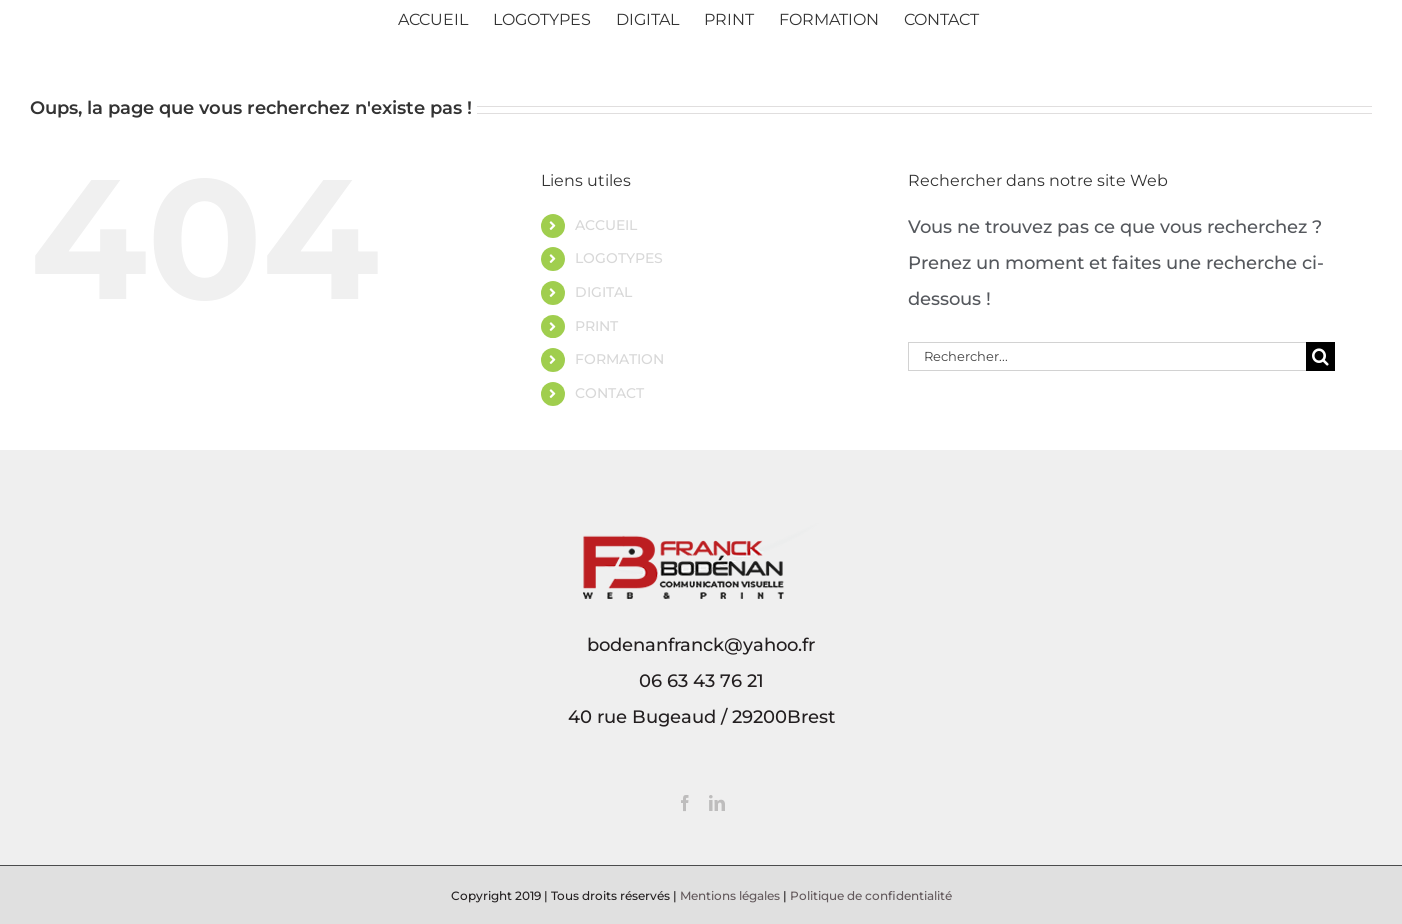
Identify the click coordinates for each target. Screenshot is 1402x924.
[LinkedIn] (717, 803)
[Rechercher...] (1107, 356)
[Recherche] (1320, 356)
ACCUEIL (606, 225)
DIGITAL (603, 292)
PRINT (596, 326)
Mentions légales (730, 895)
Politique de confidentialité (871, 895)
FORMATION (619, 359)
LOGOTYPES (619, 258)
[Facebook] (685, 803)
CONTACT (609, 393)
